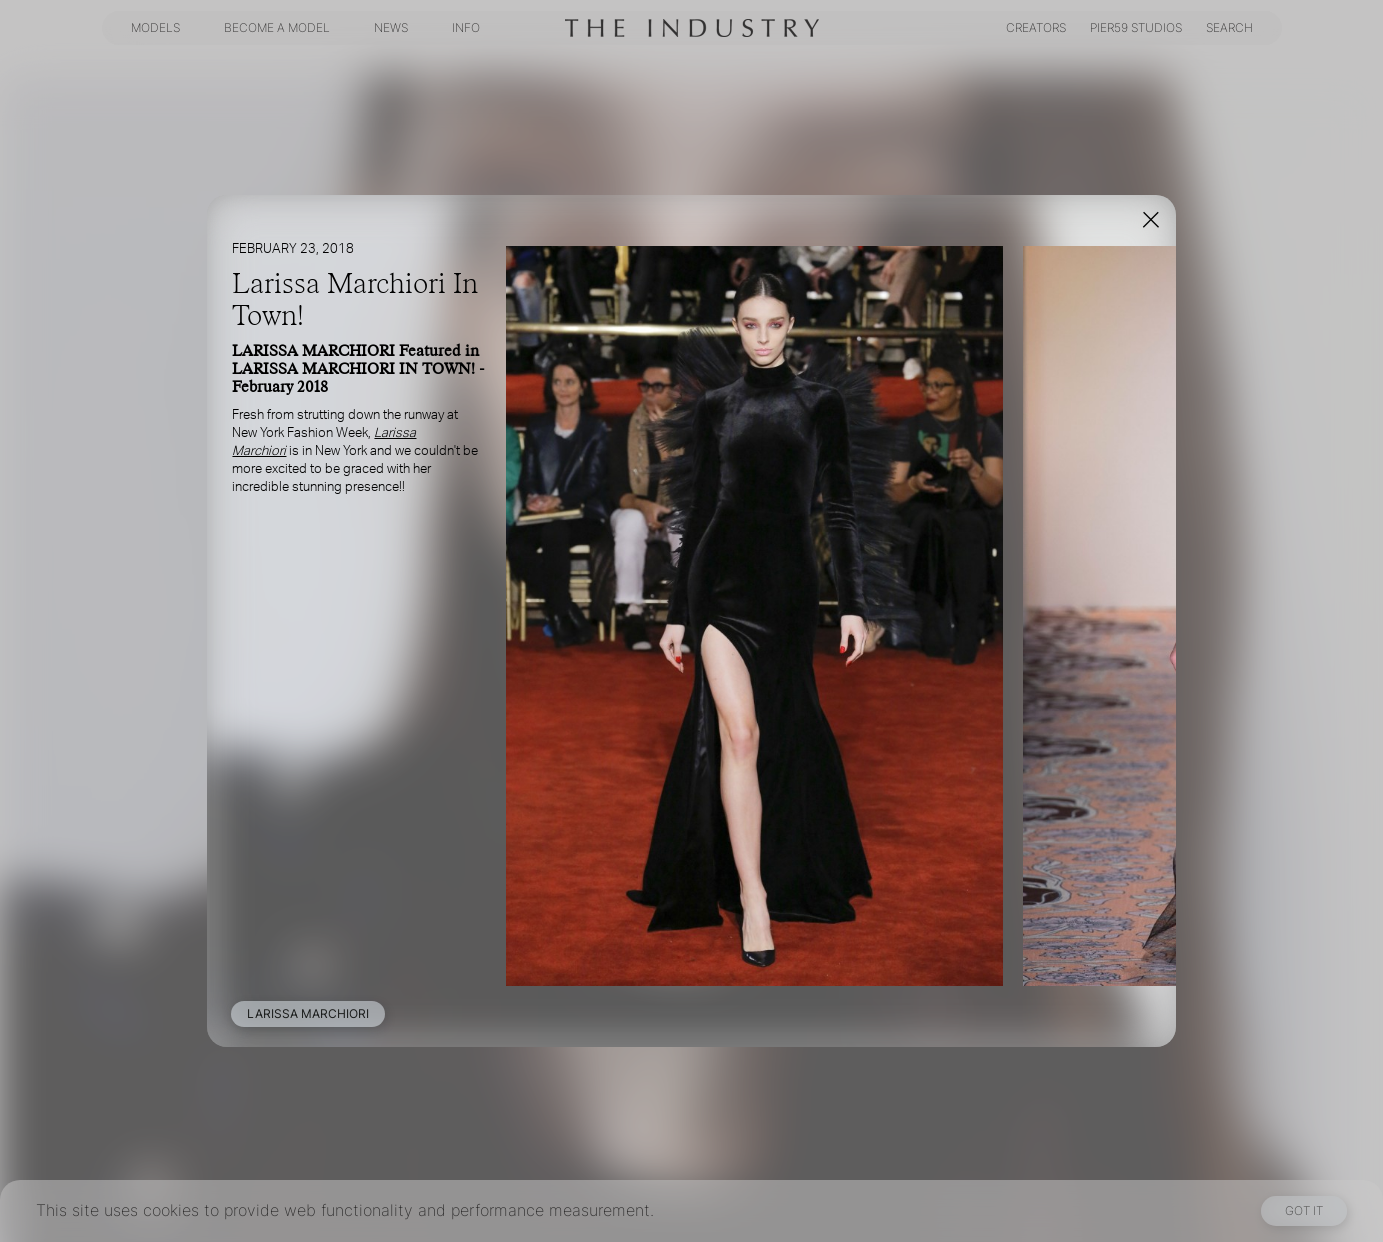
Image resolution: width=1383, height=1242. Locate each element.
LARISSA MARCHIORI (308, 1013)
